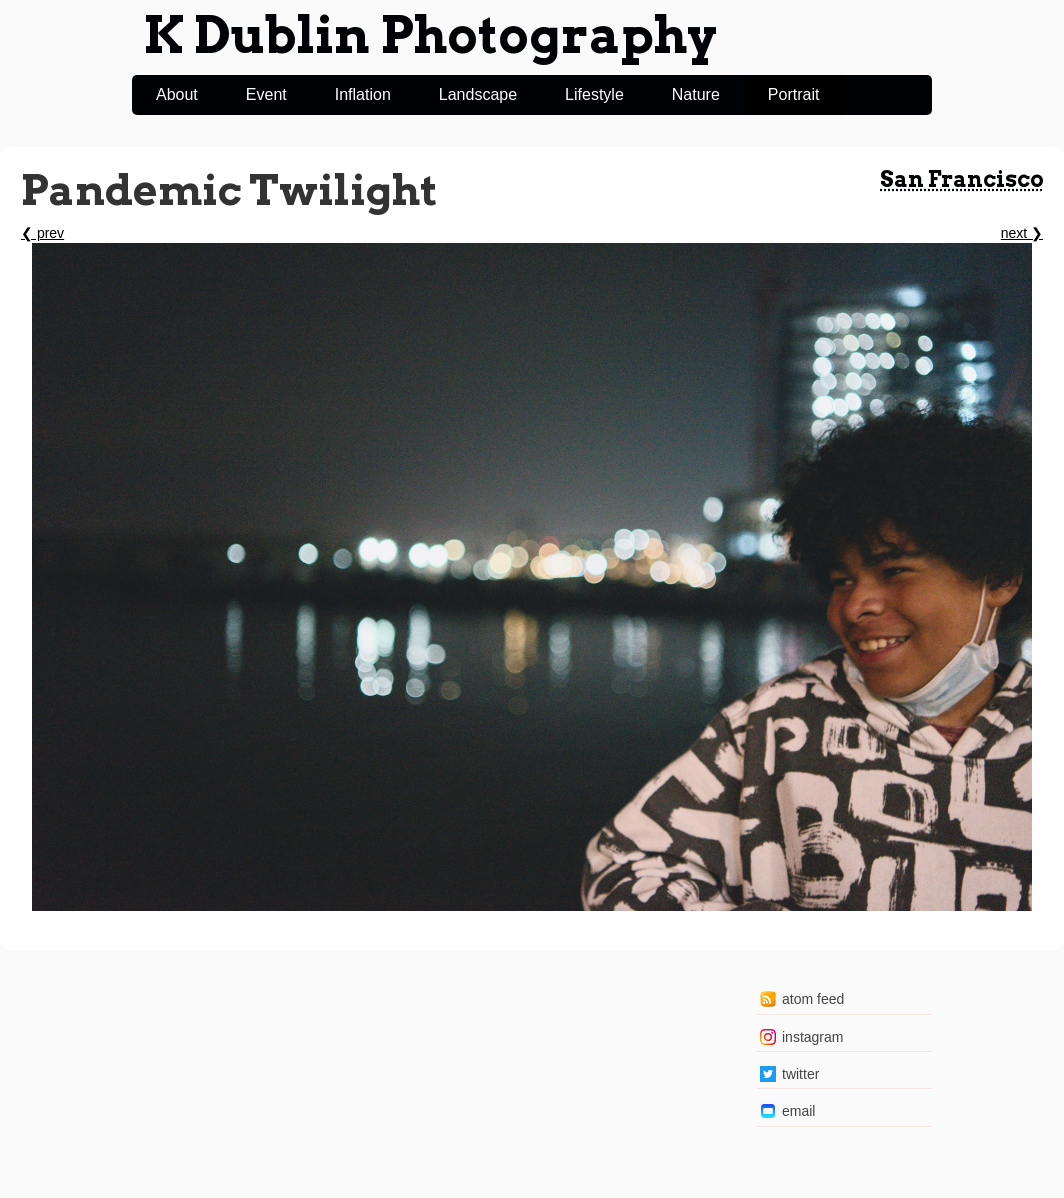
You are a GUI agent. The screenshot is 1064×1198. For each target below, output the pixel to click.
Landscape (478, 94)
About (177, 94)
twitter (800, 1074)
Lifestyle (594, 94)
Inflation (363, 94)
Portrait (794, 94)
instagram (812, 1037)
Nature (696, 94)
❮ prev (42, 233)
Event (266, 94)
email (798, 1111)
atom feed (813, 999)
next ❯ (1022, 233)
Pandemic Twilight (229, 190)
